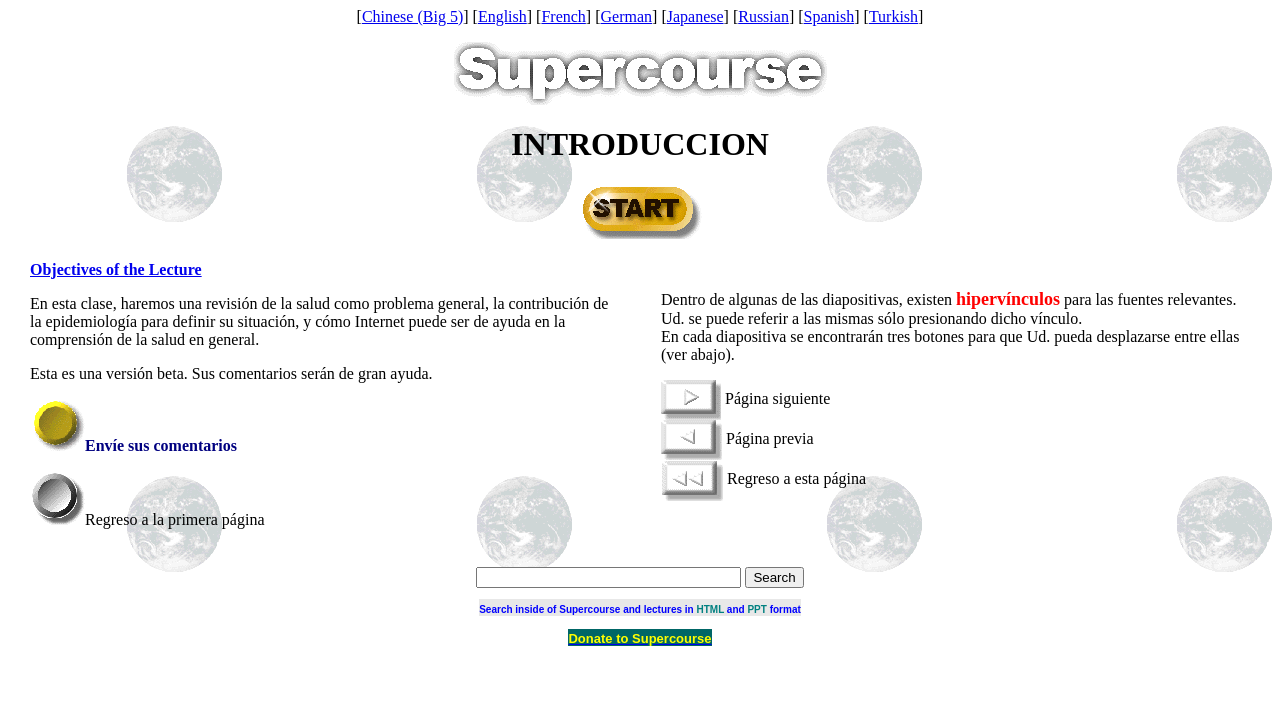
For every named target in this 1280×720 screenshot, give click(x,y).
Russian (763, 16)
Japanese (695, 16)
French (563, 16)
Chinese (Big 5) (412, 16)
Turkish (893, 16)
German (627, 16)
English (502, 16)
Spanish (829, 16)
